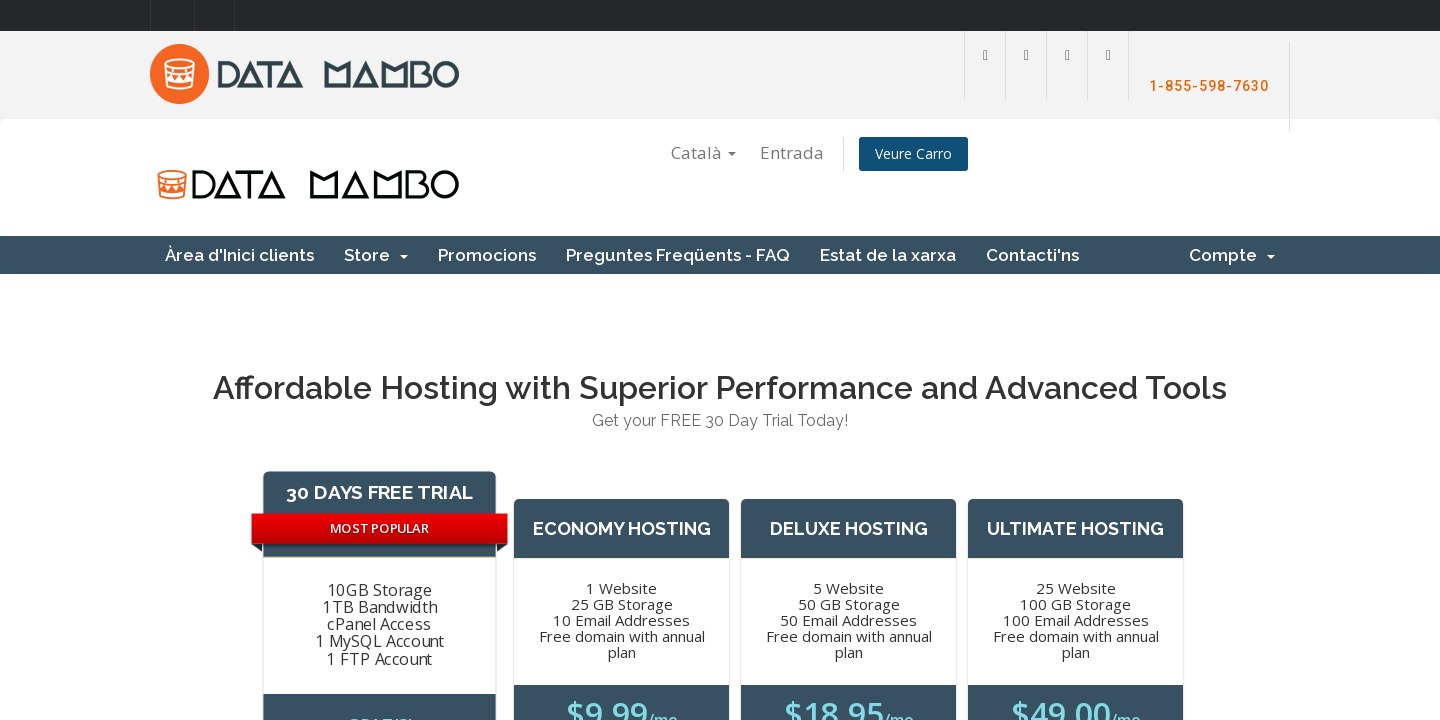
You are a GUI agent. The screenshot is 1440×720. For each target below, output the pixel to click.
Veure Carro (913, 153)
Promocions (487, 255)
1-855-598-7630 (1209, 86)
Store (376, 255)
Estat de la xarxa (888, 255)
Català (703, 152)
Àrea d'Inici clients (239, 255)
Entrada (792, 152)
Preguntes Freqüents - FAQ (678, 255)
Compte (1232, 255)
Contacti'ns (1032, 255)
